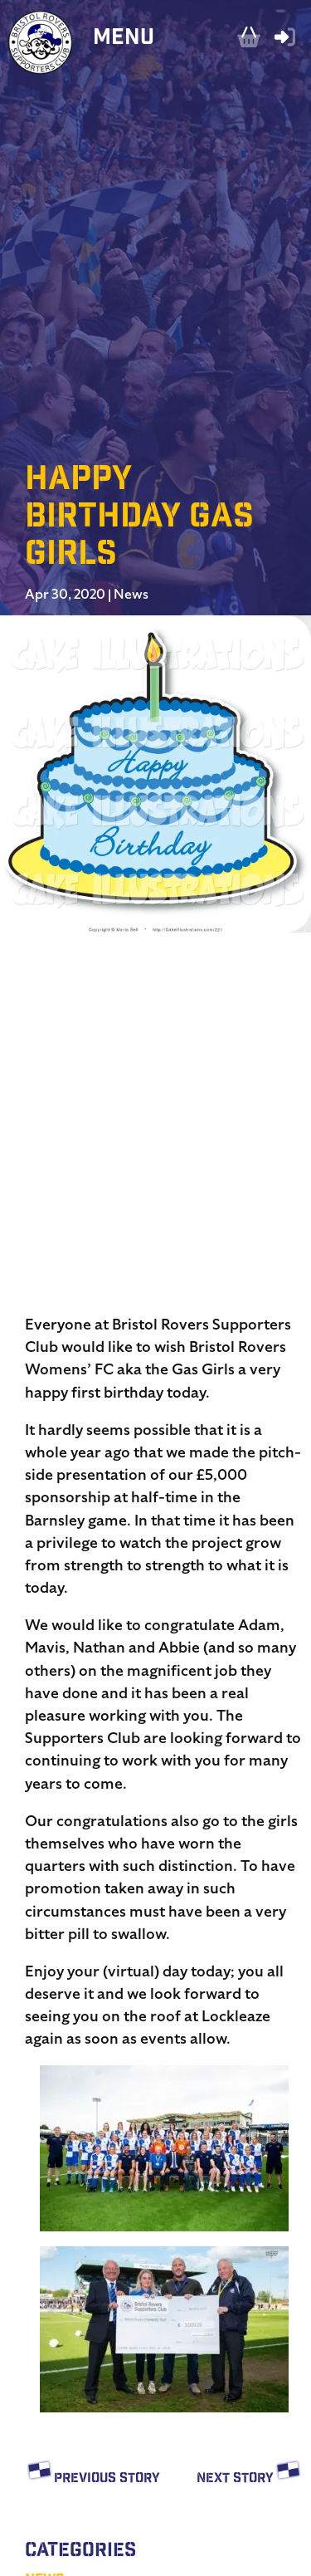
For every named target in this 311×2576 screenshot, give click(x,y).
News (131, 594)
